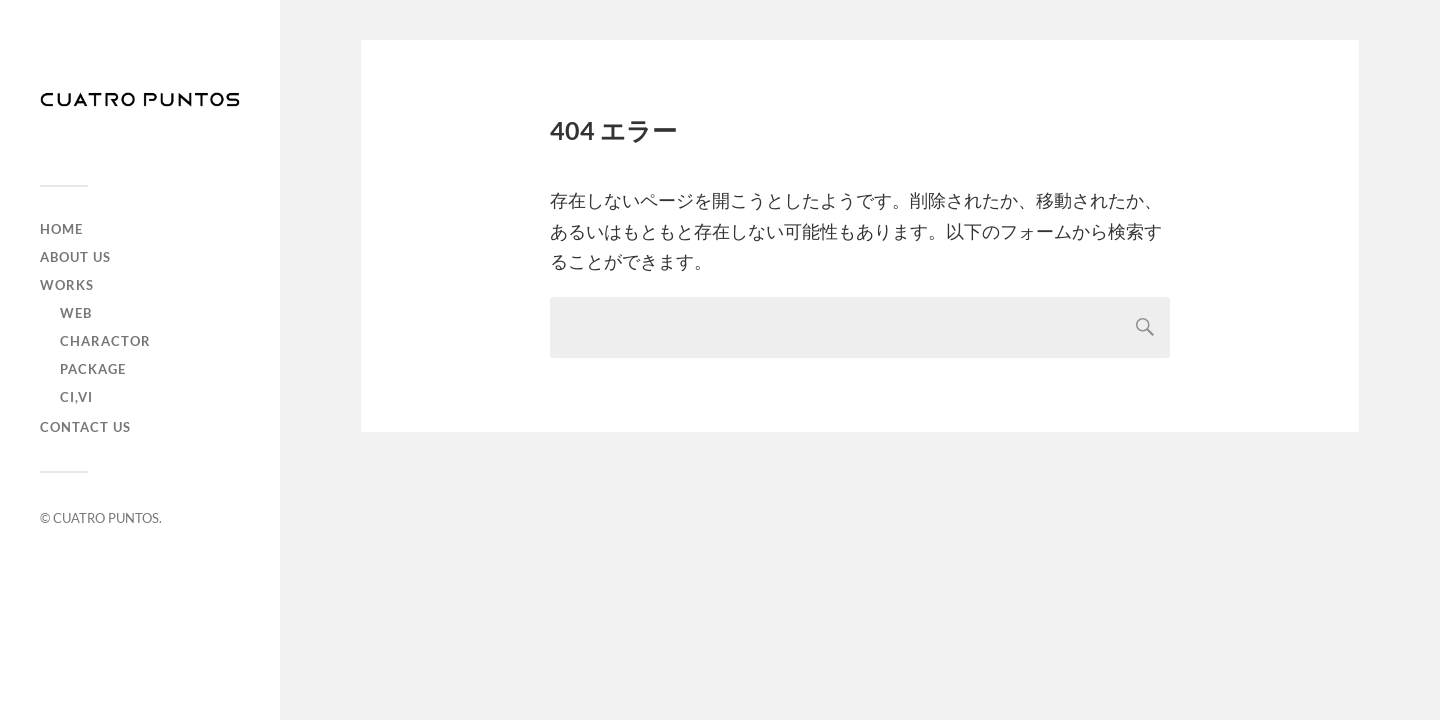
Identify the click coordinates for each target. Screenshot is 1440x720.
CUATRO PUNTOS (106, 518)
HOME (61, 229)
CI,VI (76, 397)
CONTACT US (85, 427)
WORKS (67, 285)
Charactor (105, 341)
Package (93, 369)
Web (76, 313)
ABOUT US (75, 257)
